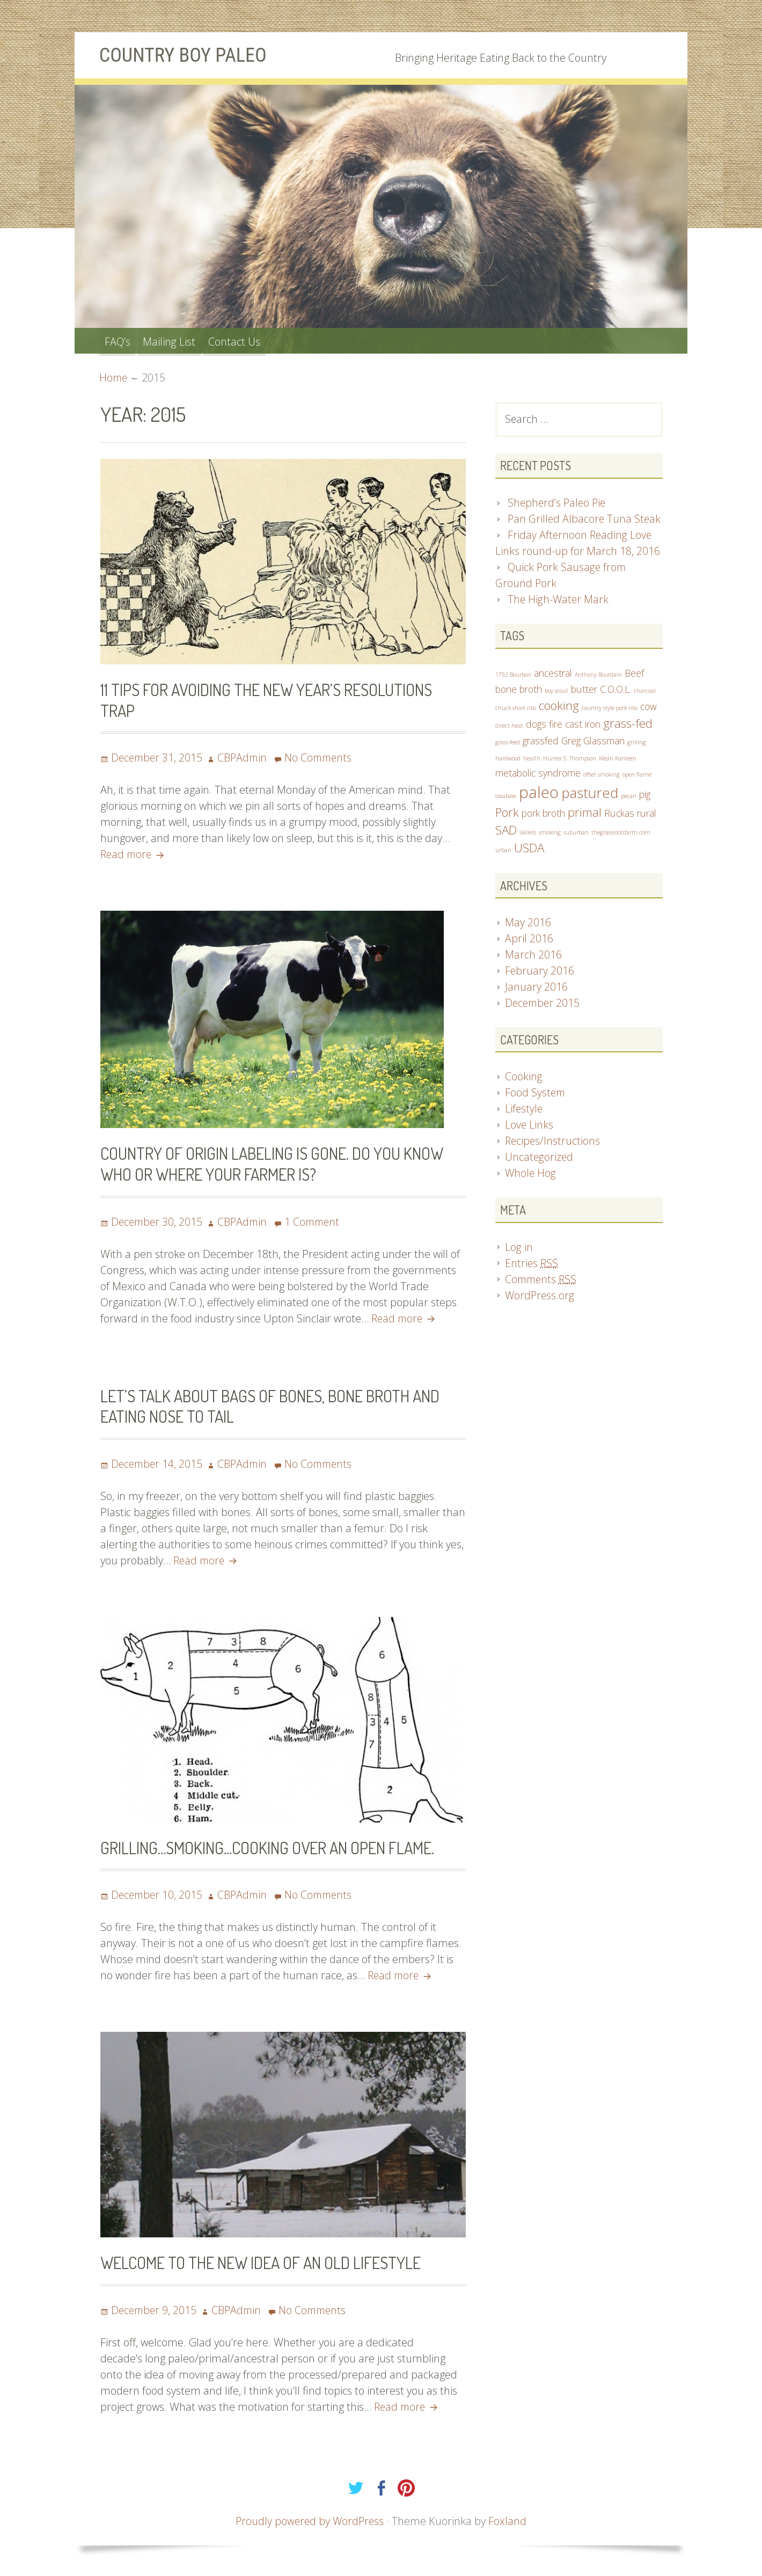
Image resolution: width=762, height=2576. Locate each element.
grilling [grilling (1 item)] (636, 744)
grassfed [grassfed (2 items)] (541, 742)
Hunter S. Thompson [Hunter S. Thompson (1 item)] (569, 760)
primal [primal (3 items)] (585, 815)
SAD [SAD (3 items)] (506, 832)
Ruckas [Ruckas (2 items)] (619, 815)
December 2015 (543, 1005)
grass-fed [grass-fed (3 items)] (628, 724)
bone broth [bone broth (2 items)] (518, 690)
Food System (536, 1095)
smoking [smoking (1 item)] (550, 835)
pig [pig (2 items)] (644, 795)
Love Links (529, 1128)
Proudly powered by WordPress (309, 2519)
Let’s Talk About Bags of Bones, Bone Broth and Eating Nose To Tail (275, 1405)
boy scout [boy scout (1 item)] (556, 692)
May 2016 (528, 925)
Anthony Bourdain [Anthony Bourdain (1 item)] (598, 675)
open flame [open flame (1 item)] (636, 776)
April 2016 (529, 941)
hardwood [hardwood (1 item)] (508, 760)
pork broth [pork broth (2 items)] (543, 815)
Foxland (509, 2519)
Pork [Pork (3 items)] (507, 815)
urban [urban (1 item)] (503, 853)
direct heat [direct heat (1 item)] (509, 727)
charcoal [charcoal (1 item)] (645, 692)
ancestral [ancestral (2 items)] (553, 674)
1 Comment (317, 1220)
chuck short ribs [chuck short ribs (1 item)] (515, 709)
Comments (542, 1282)
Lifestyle (524, 1111)
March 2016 (533, 957)
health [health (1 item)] (531, 760)
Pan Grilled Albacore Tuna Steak (585, 520)
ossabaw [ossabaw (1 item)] (505, 797)
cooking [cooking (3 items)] (559, 707)
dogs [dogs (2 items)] (536, 725)
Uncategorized (540, 1160)
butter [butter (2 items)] (584, 690)
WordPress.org (540, 1298)
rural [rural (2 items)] (646, 815)
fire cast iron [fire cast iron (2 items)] (574, 725)
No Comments (323, 757)
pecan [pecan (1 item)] (628, 797)
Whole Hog (531, 1176)
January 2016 (536, 989)
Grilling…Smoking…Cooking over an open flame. (273, 1846)
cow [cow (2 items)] (648, 707)
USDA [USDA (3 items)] (529, 851)
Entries (532, 1266)
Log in (519, 1249)
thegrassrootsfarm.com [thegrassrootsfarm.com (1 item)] (620, 835)
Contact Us (242, 340)
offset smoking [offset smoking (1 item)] (601, 776)
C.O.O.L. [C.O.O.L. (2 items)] (615, 690)
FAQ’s (119, 340)
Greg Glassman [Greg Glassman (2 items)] (593, 742)
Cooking (524, 1079)
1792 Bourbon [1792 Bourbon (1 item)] (513, 675)
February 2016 (540, 973)
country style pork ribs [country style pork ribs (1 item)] (610, 709)
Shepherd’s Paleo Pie (558, 503)
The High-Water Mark (559, 600)
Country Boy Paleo (187, 55)
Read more (132, 854)
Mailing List (174, 340)
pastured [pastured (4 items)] (589, 794)
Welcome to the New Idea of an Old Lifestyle (265, 2261)
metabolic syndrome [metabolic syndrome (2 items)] (538, 774)
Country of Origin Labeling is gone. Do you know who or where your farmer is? (276, 1163)
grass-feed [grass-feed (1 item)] (507, 744)
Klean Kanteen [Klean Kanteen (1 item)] (617, 760)
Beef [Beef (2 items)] (634, 674)
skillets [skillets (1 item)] (527, 835)
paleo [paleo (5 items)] (539, 793)
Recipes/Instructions (553, 1144)
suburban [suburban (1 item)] (576, 835)
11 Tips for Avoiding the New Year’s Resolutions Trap (271, 699)
